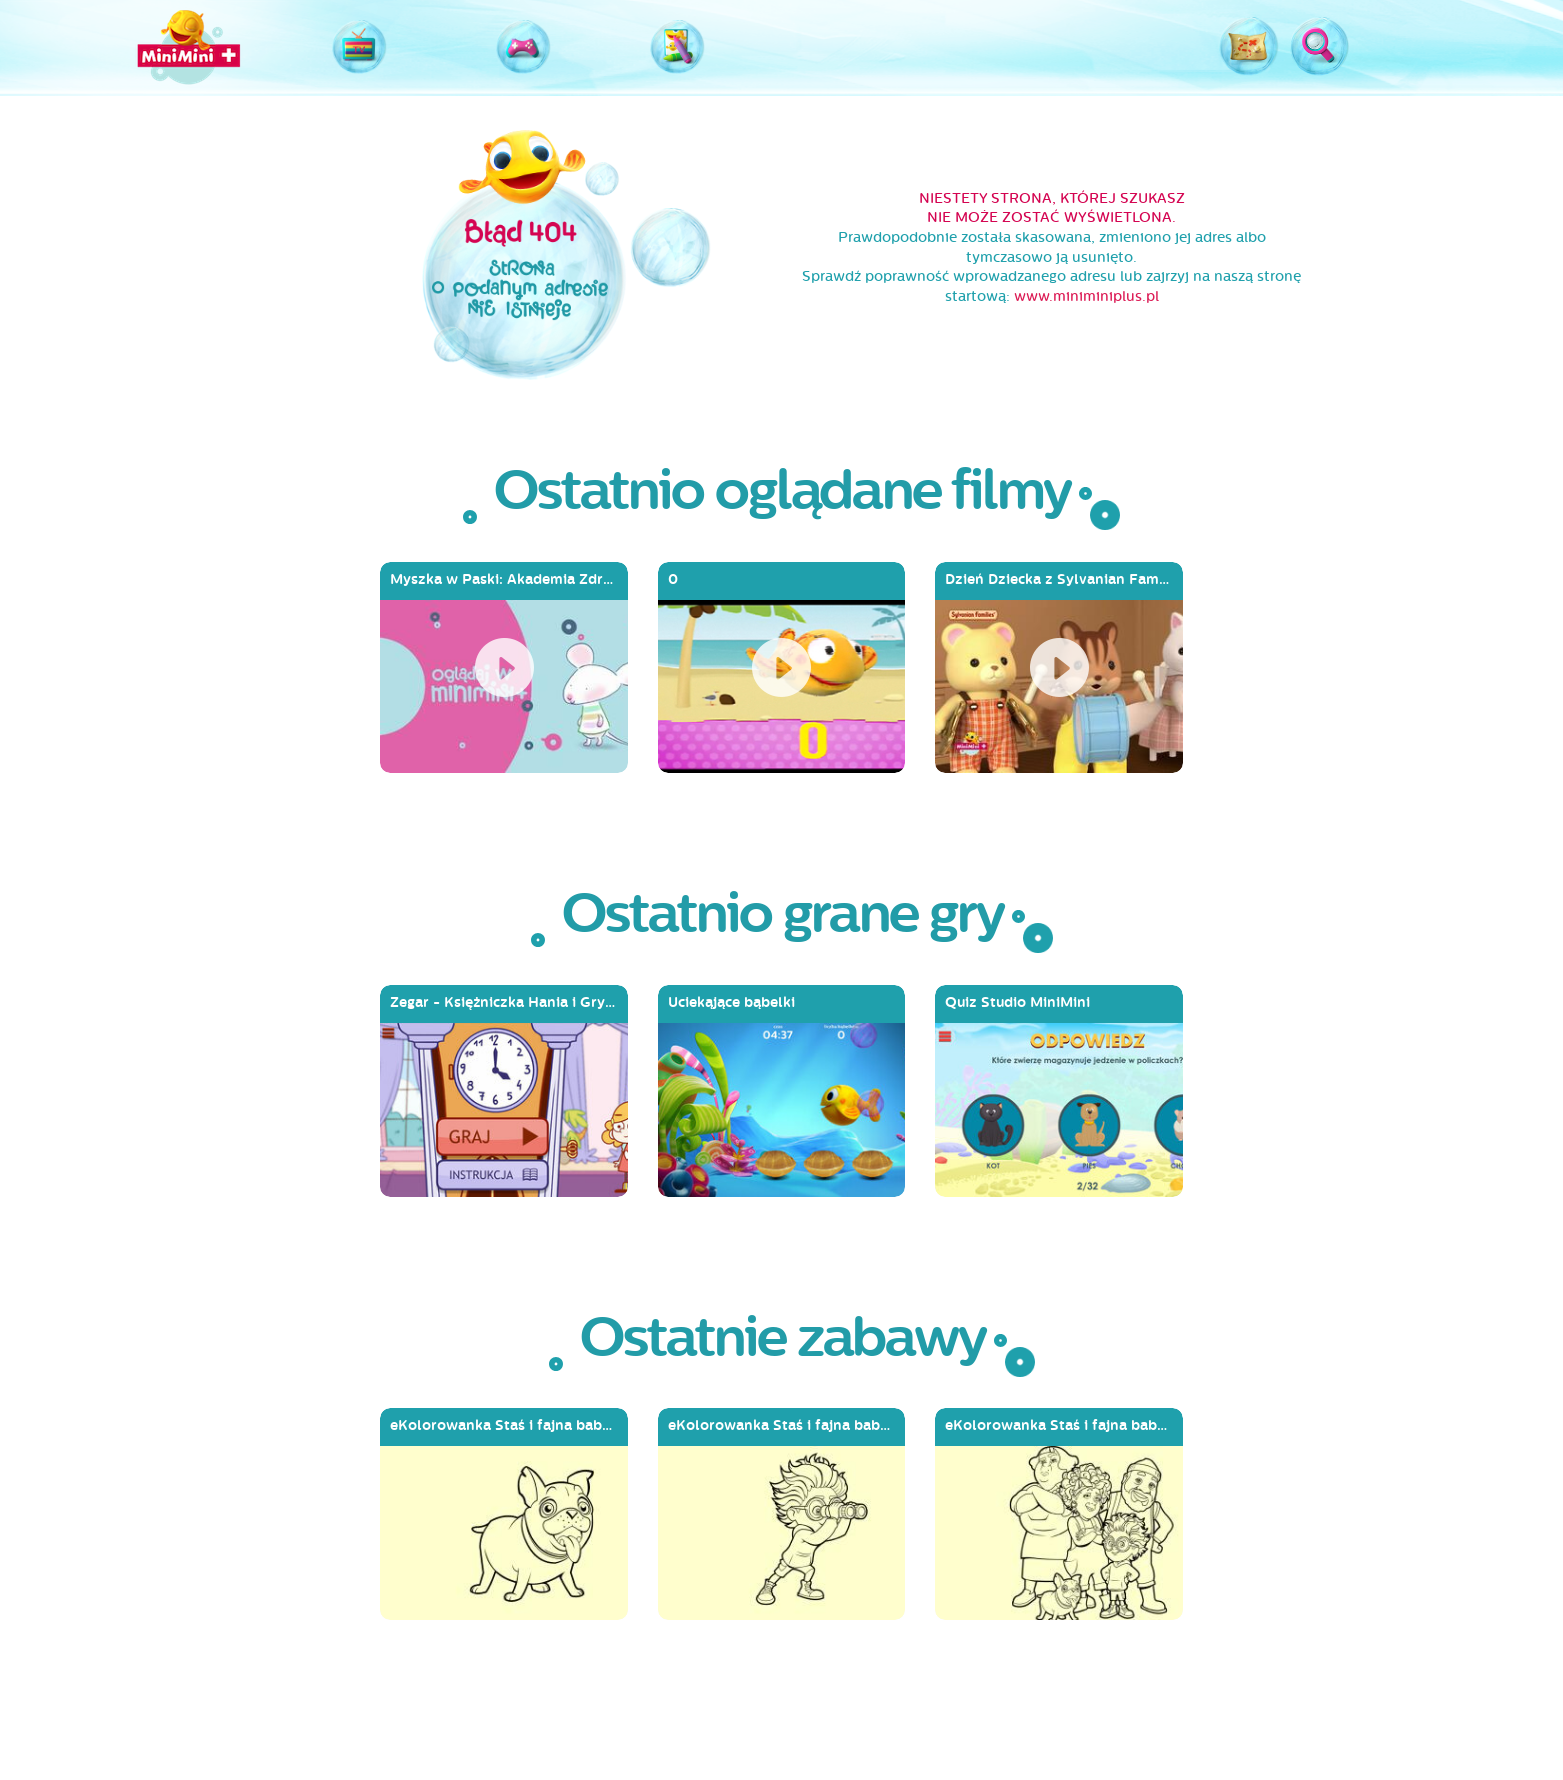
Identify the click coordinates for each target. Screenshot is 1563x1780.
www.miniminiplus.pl (1086, 296)
